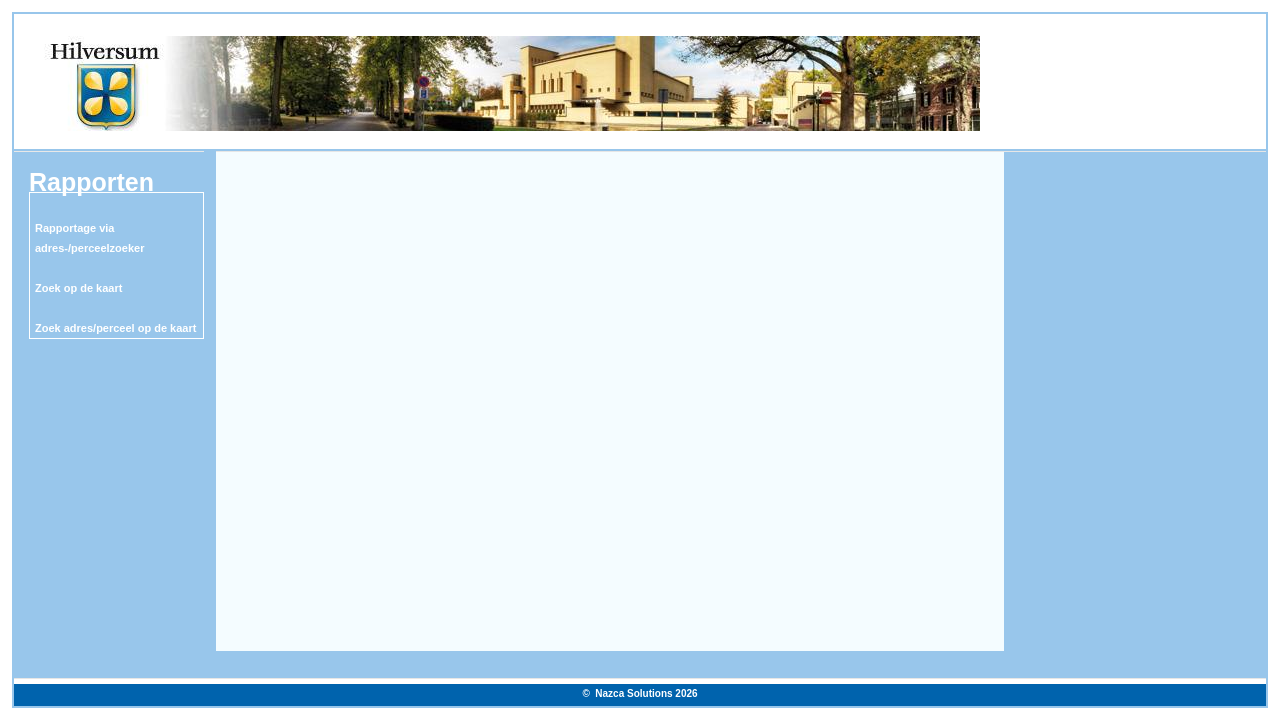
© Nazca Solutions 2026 (639, 693)
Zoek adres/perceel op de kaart (115, 328)
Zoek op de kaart (78, 288)
